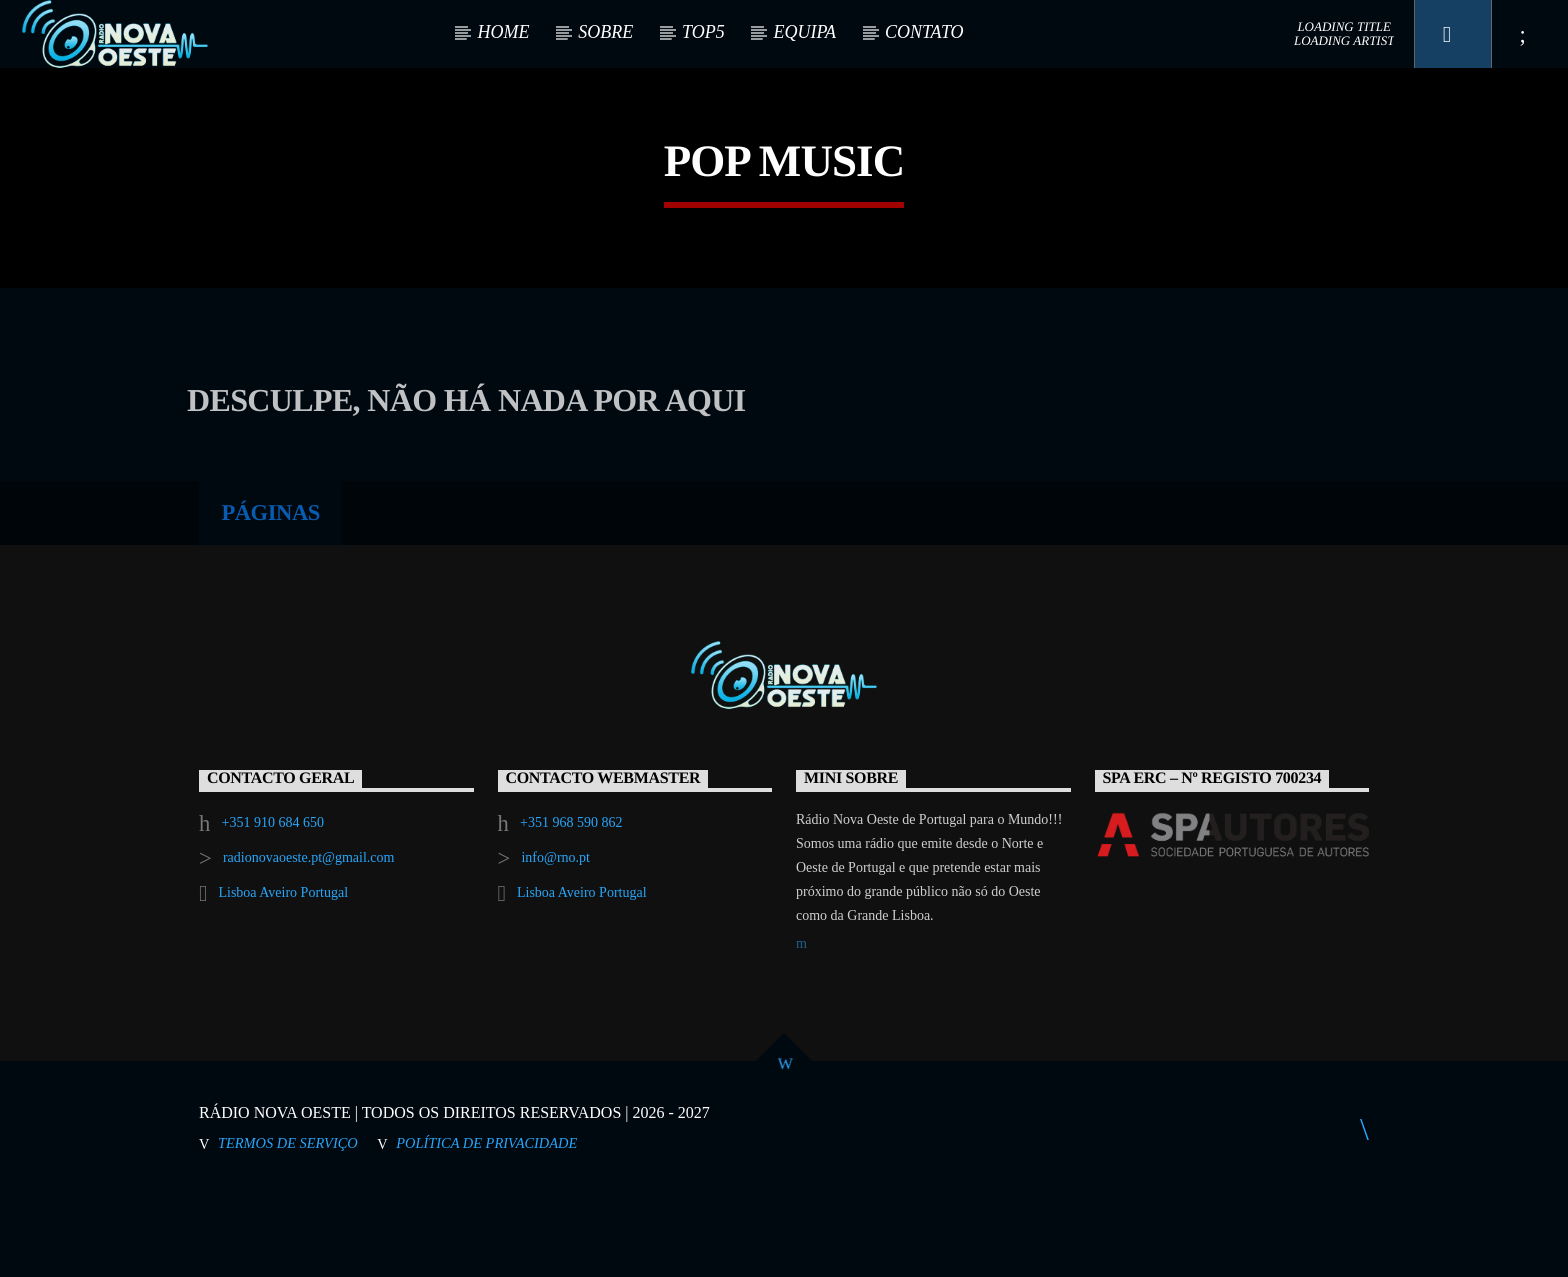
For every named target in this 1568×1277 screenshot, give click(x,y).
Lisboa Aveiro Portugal (283, 976)
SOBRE (605, 32)
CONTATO (924, 32)
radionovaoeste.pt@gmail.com (309, 941)
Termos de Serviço (288, 1227)
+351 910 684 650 (273, 906)
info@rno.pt (555, 941)
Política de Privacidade (486, 1227)
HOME (503, 32)
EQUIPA (804, 32)
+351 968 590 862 (571, 906)
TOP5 (703, 32)
